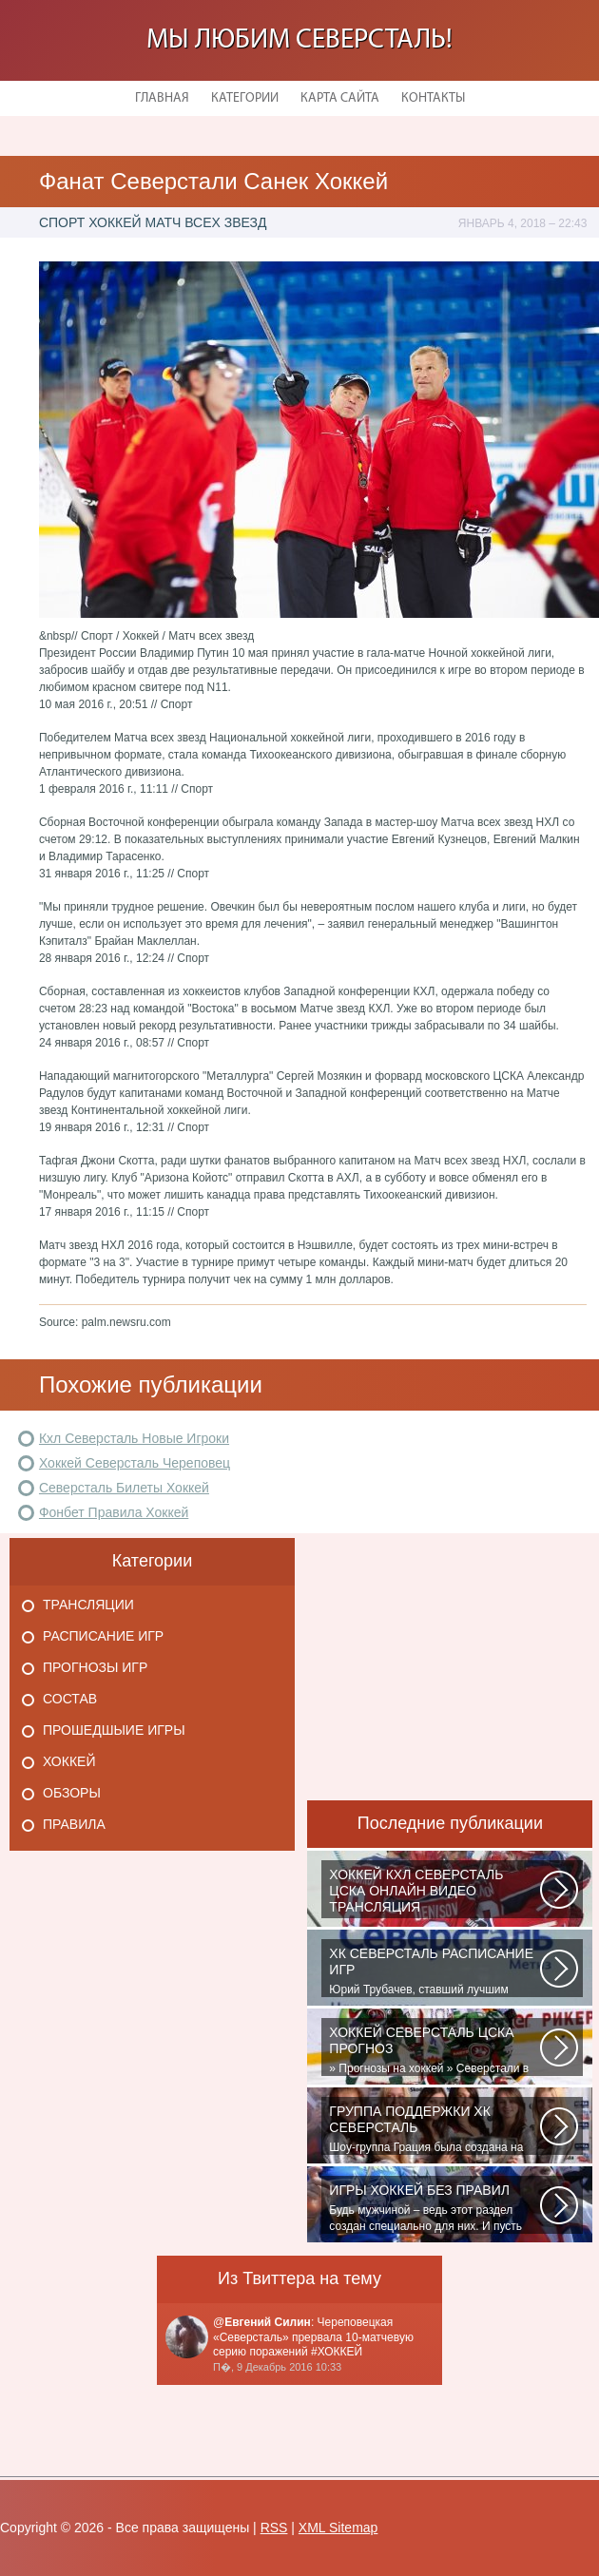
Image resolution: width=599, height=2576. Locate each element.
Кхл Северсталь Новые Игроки (134, 1438)
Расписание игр (103, 1636)
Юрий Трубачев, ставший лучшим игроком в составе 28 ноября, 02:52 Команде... (434, 1971)
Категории (245, 98)
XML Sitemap (338, 2527)
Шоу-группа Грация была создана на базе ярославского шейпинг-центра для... (434, 2129)
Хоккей (69, 1761)
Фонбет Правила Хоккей (113, 1512)
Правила (74, 1824)
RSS (274, 2527)
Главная (162, 98)
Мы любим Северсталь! (299, 40)
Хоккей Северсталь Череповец (134, 1463)
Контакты (433, 98)
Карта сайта (339, 98)
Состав (70, 1698)
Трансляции (88, 1604)
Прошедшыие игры (114, 1730)
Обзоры (72, 1792)
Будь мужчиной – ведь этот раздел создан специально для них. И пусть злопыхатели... (434, 2208)
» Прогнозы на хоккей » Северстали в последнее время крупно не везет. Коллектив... (434, 2050)
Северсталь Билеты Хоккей (124, 1487)
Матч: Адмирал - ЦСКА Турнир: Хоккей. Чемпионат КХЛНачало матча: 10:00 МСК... (434, 1892)
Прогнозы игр (95, 1667)
